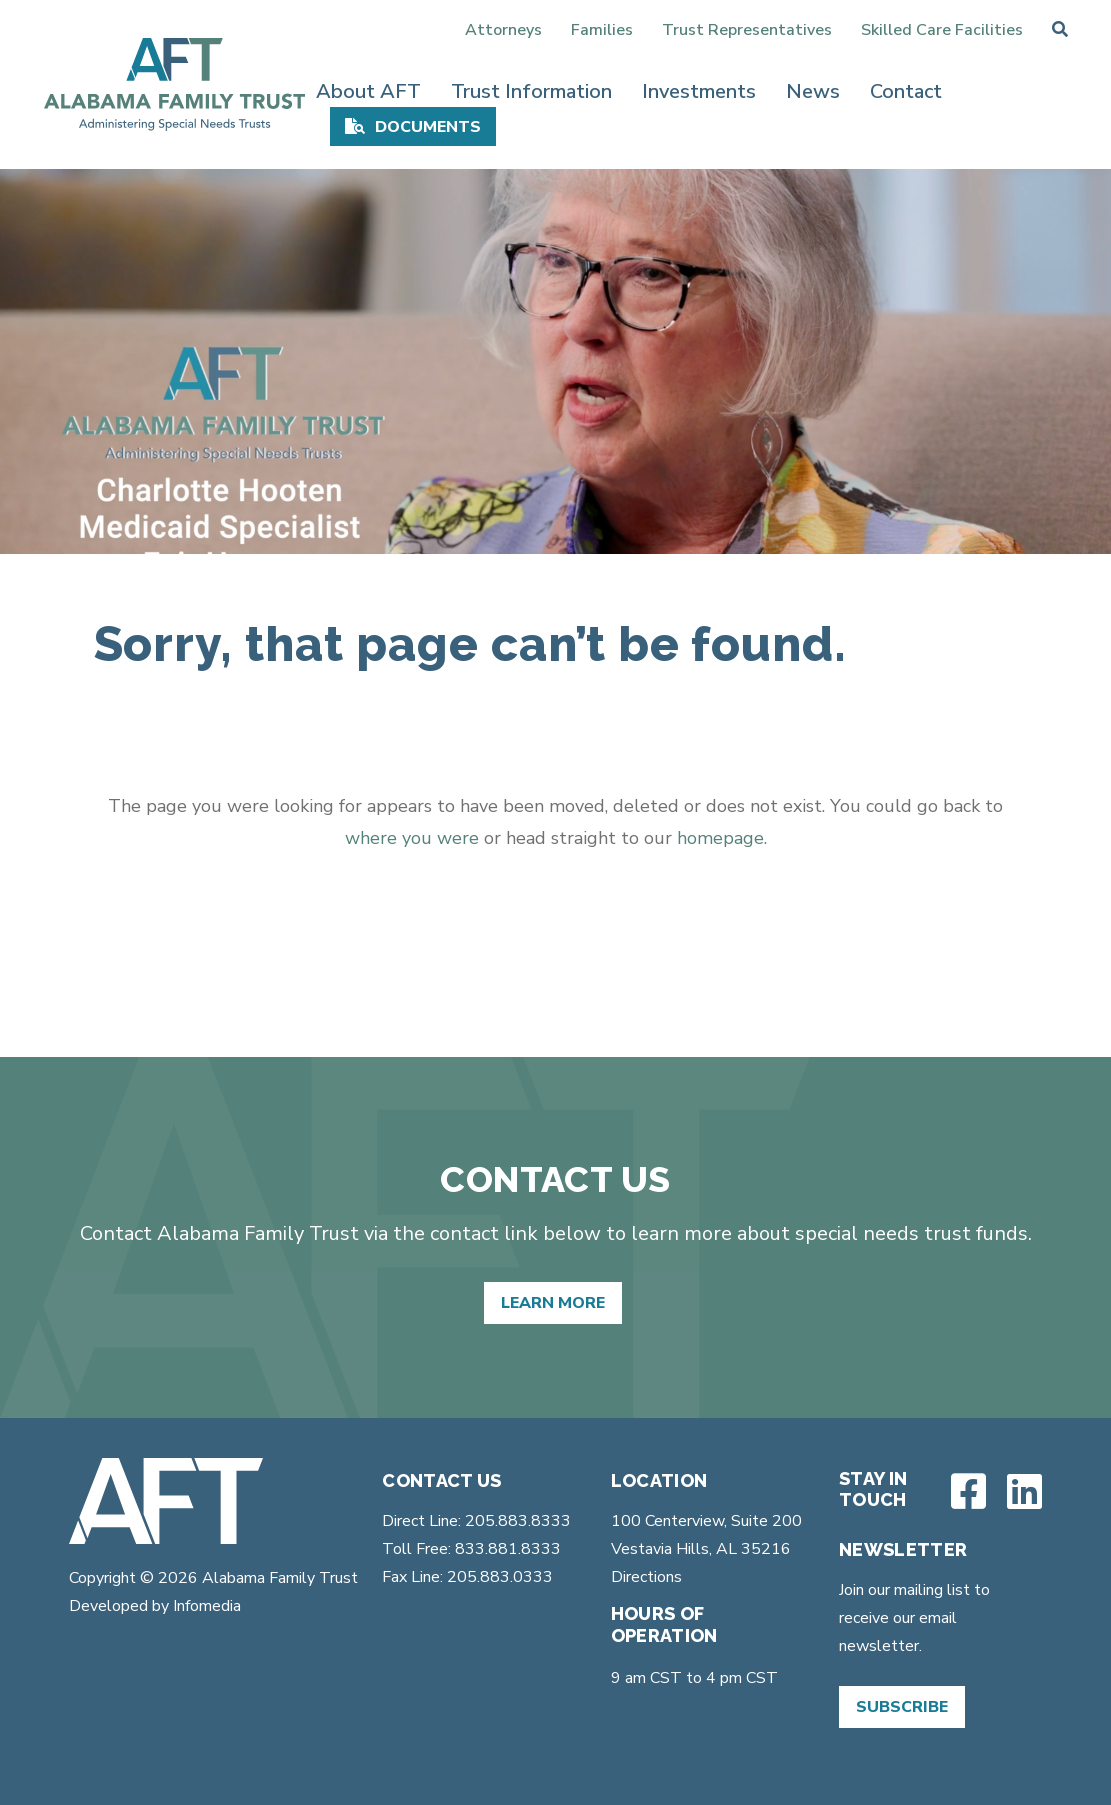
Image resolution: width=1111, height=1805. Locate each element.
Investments (699, 91)
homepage (720, 838)
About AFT (368, 91)
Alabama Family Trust (278, 1578)
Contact (906, 91)
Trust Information (531, 91)
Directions (646, 1577)
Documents (428, 127)
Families (602, 30)
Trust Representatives (747, 30)
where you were (412, 838)
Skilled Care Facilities (942, 30)
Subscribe (902, 1707)
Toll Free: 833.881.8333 (471, 1549)
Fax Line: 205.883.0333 (467, 1577)
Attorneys (503, 30)
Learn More (553, 1303)
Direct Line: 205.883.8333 (476, 1521)
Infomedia (207, 1606)
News (813, 91)
